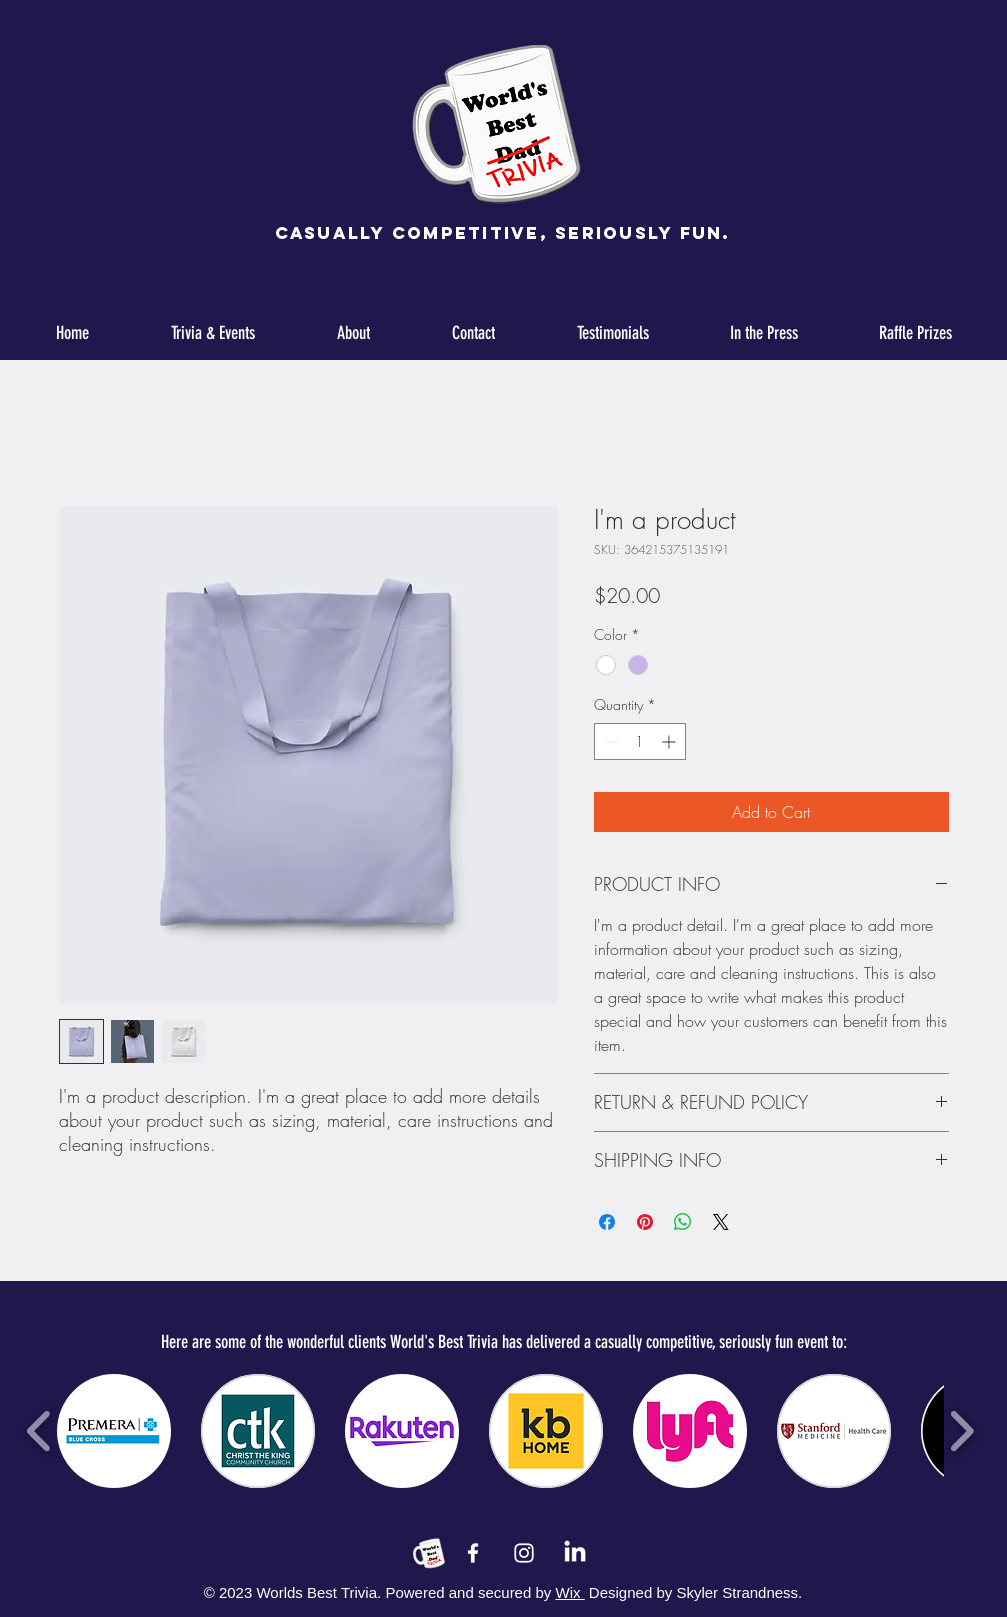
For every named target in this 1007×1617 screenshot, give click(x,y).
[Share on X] (721, 1222)
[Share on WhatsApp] (683, 1222)
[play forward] (961, 1431)
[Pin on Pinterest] (645, 1222)
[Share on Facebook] (607, 1222)
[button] (114, 1431)
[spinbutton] (640, 741)
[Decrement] (609, 741)
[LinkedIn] (575, 1553)
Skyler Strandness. (737, 1592)
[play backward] (39, 1431)
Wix (570, 1592)
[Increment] (670, 741)
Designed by (630, 1592)
